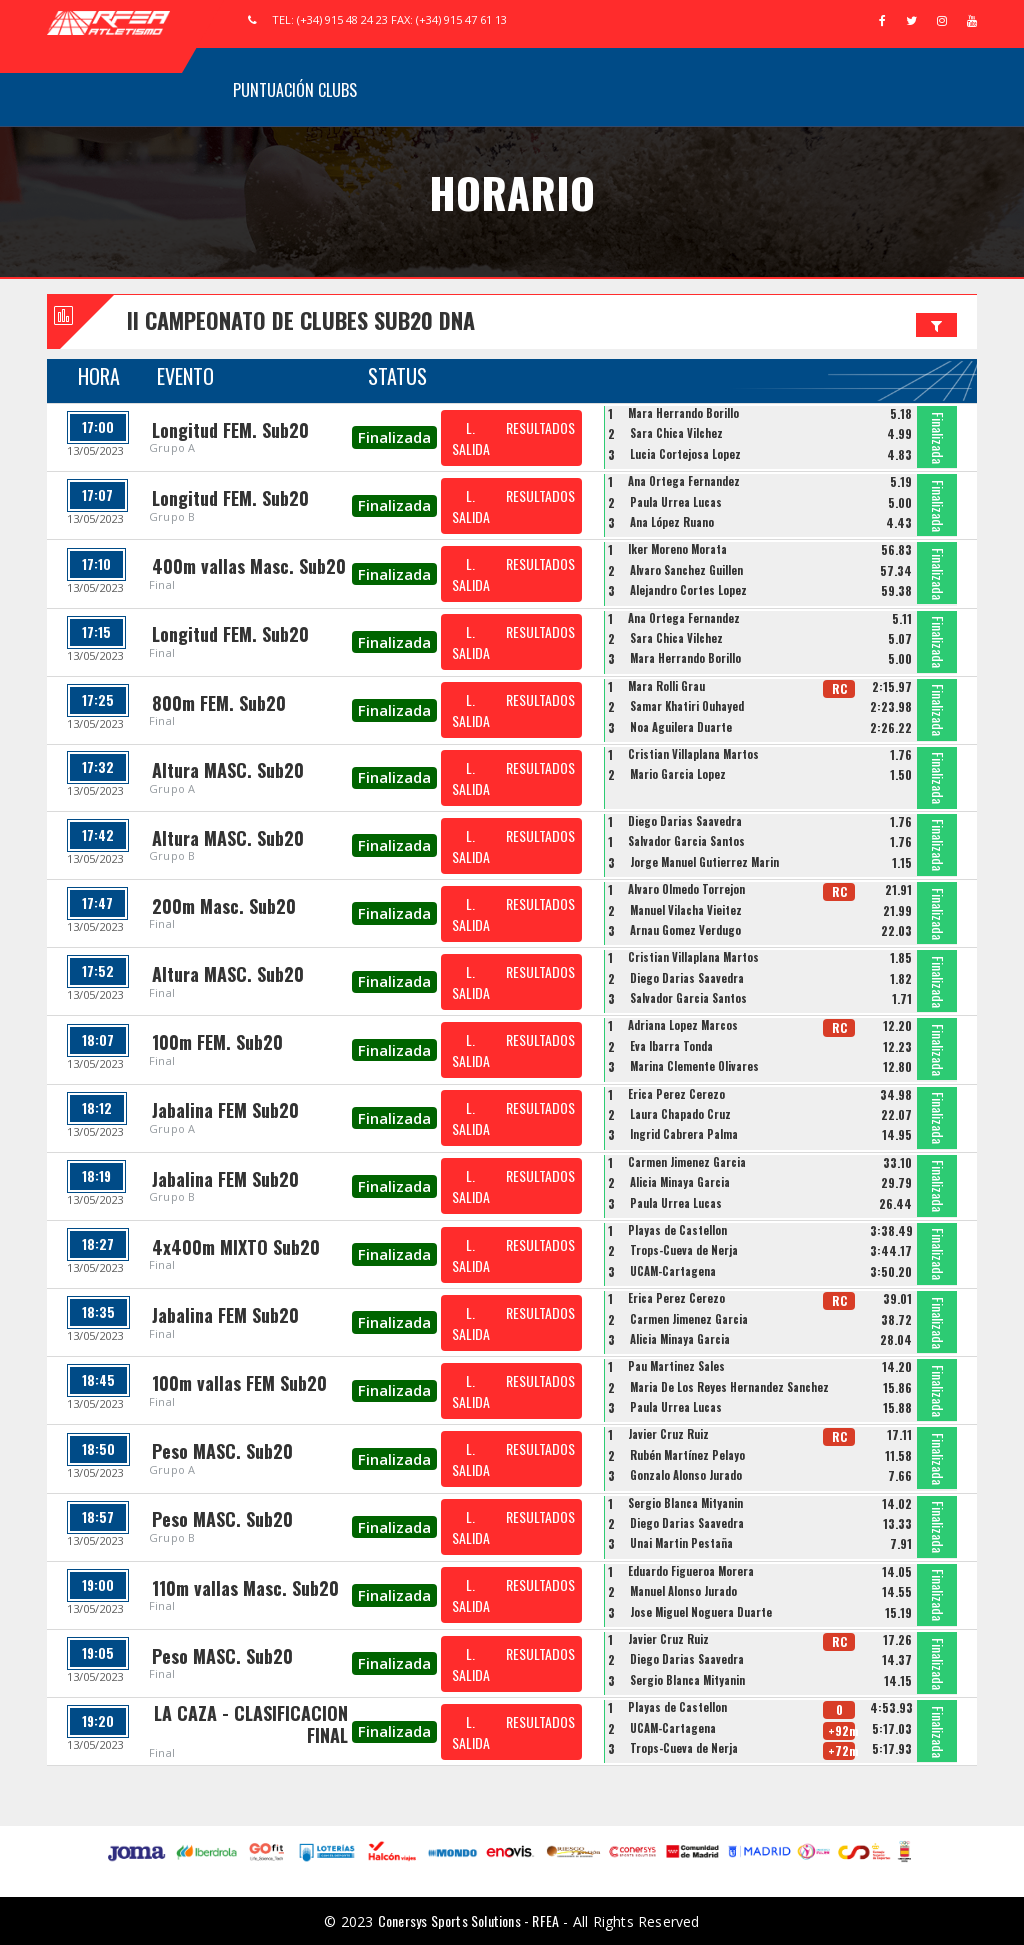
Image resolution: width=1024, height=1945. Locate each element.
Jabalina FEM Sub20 (225, 1110)
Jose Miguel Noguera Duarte (701, 1612)
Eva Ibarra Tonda (671, 1046)
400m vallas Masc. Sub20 (249, 566)
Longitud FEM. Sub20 (230, 430)
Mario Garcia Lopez (678, 774)
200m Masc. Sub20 (224, 906)
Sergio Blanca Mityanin (685, 1503)
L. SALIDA (471, 438)
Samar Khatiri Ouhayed (687, 706)
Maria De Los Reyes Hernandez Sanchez (729, 1387)
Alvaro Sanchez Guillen (686, 570)
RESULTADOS (540, 427)
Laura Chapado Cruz (680, 1114)
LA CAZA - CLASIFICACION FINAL (251, 1724)
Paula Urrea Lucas (676, 502)
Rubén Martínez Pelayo (687, 1455)
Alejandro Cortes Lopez (688, 590)
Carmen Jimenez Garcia (687, 1162)
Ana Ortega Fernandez (684, 481)
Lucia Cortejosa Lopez (685, 454)
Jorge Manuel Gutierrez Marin (704, 862)
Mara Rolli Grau (666, 686)
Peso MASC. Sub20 (222, 1451)
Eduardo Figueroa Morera (691, 1571)
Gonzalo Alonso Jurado (686, 1475)
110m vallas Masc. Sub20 (245, 1588)
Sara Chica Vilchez (676, 433)
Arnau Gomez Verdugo (685, 930)
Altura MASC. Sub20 (228, 770)
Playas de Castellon (677, 1230)
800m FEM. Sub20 (219, 703)
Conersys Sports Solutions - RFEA (468, 1920)
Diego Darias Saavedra (685, 821)
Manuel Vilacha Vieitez (686, 910)
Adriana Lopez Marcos (683, 1025)
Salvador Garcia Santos (686, 841)
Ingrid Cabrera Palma (684, 1134)
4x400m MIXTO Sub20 (236, 1247)
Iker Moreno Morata (677, 549)
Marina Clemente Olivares (694, 1066)
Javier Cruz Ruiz (668, 1434)
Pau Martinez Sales (676, 1366)
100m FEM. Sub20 (217, 1042)
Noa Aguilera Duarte (681, 727)
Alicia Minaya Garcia (680, 1182)
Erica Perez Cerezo (676, 1094)
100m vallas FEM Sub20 (239, 1383)
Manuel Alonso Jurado (683, 1591)
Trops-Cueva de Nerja (684, 1250)
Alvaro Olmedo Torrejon (686, 889)
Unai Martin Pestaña (681, 1543)
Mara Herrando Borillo (683, 413)
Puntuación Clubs (295, 90)
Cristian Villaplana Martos (693, 754)
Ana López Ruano (672, 522)
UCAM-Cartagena (673, 1271)
